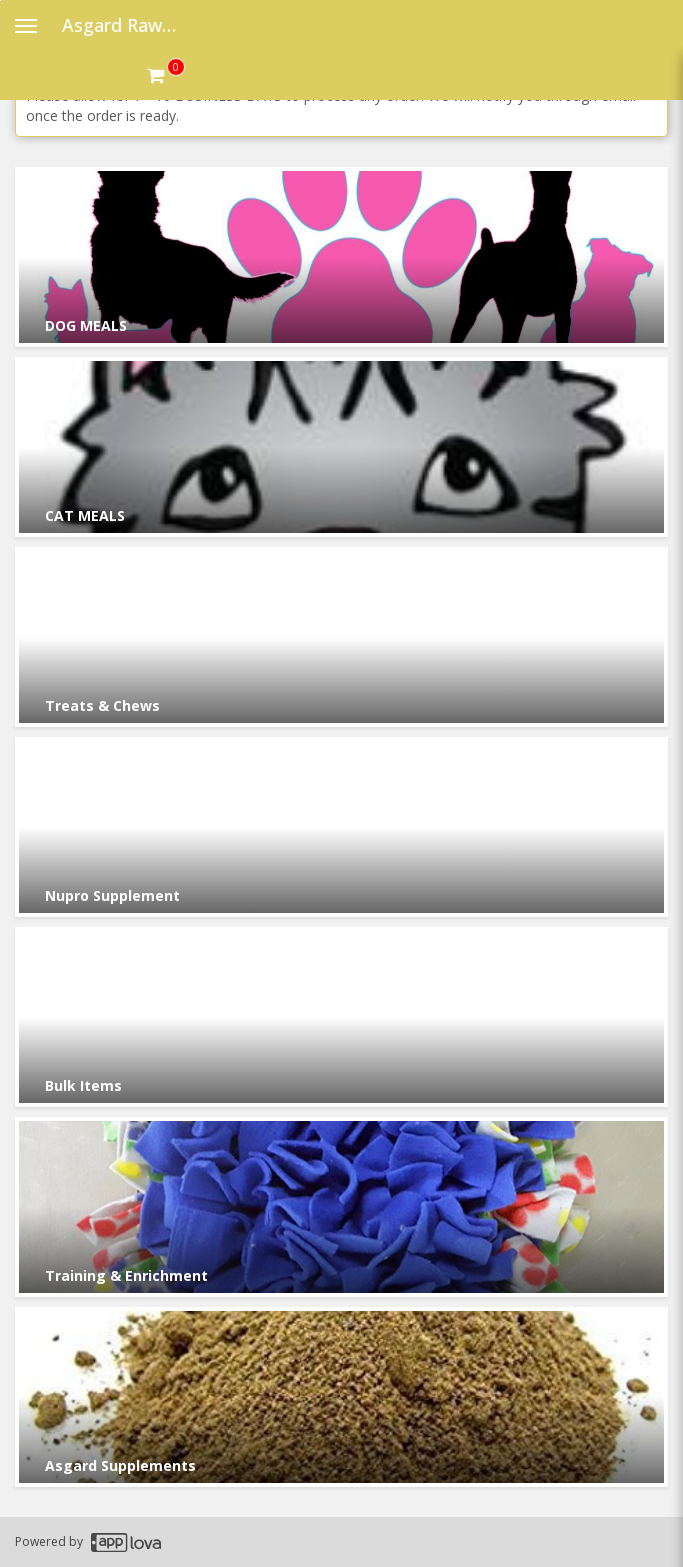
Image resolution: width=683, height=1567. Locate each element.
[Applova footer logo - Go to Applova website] (126, 1542)
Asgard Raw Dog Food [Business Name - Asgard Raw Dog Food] (126, 25)
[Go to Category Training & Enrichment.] (341, 1207)
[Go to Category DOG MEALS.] (341, 257)
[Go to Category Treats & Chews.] (341, 637)
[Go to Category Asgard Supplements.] (341, 1397)
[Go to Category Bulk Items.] (341, 1017)
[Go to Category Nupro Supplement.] (341, 827)
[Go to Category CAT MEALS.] (341, 447)
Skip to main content (0, 0)
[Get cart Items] (166, 75)
